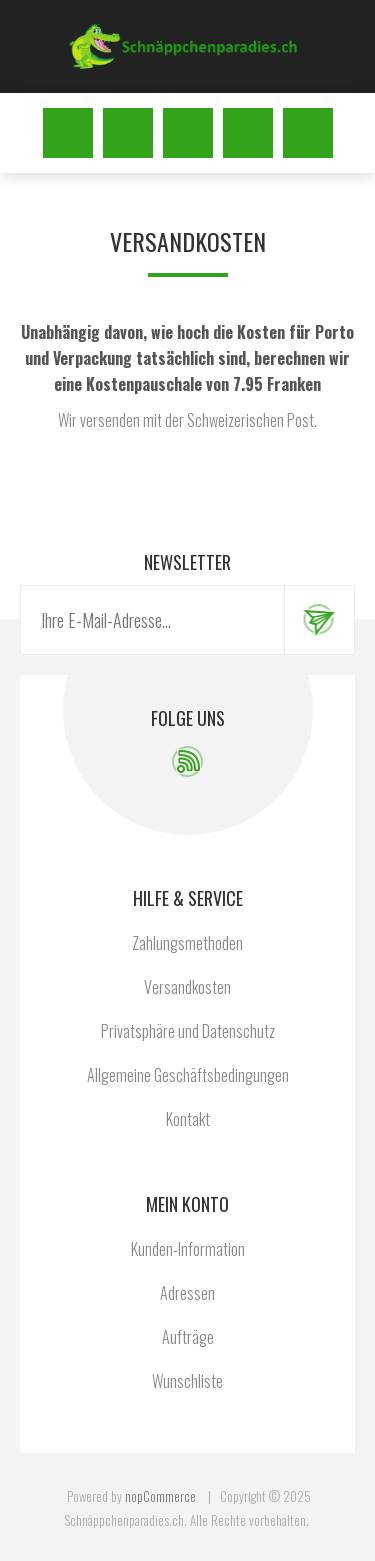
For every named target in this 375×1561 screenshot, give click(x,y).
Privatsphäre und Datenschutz (188, 1031)
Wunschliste (248, 133)
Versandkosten (187, 987)
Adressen (187, 1293)
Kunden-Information (188, 1249)
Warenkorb (308, 133)
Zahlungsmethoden (187, 943)
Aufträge (188, 1337)
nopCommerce (160, 1496)
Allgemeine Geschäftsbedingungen (188, 1075)
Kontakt (188, 1119)
